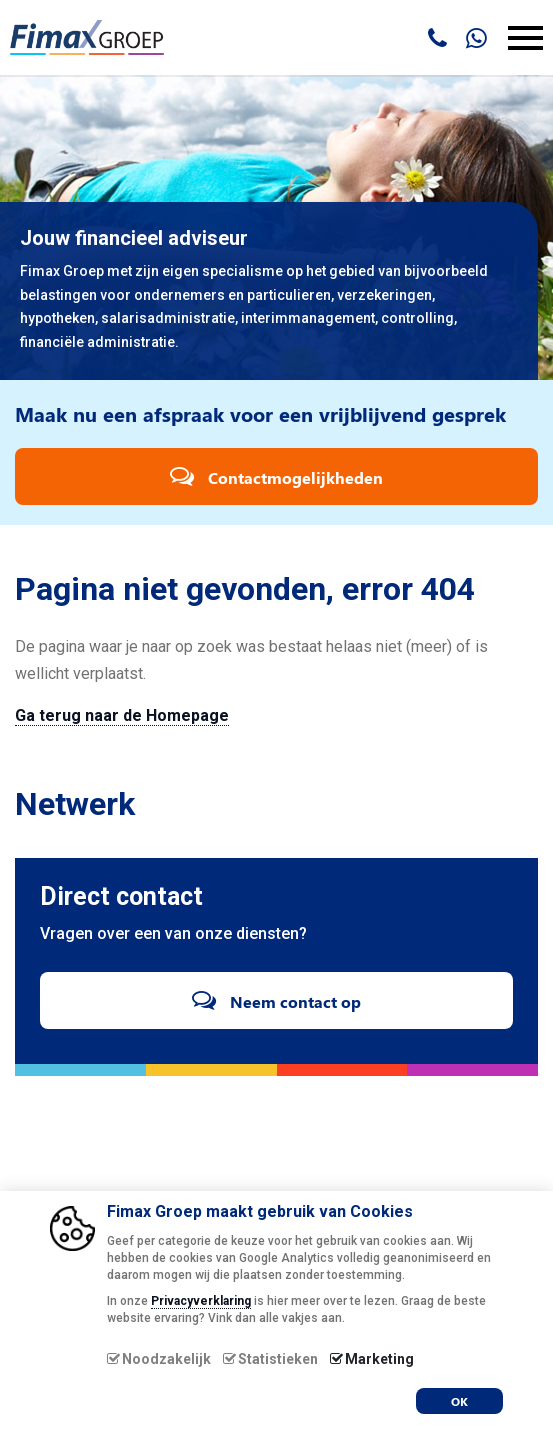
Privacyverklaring (201, 1301)
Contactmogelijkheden (276, 475)
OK (459, 1401)
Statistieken (278, 1359)
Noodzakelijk (166, 1359)
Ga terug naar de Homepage (122, 715)
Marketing (379, 1359)
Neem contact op (276, 999)
